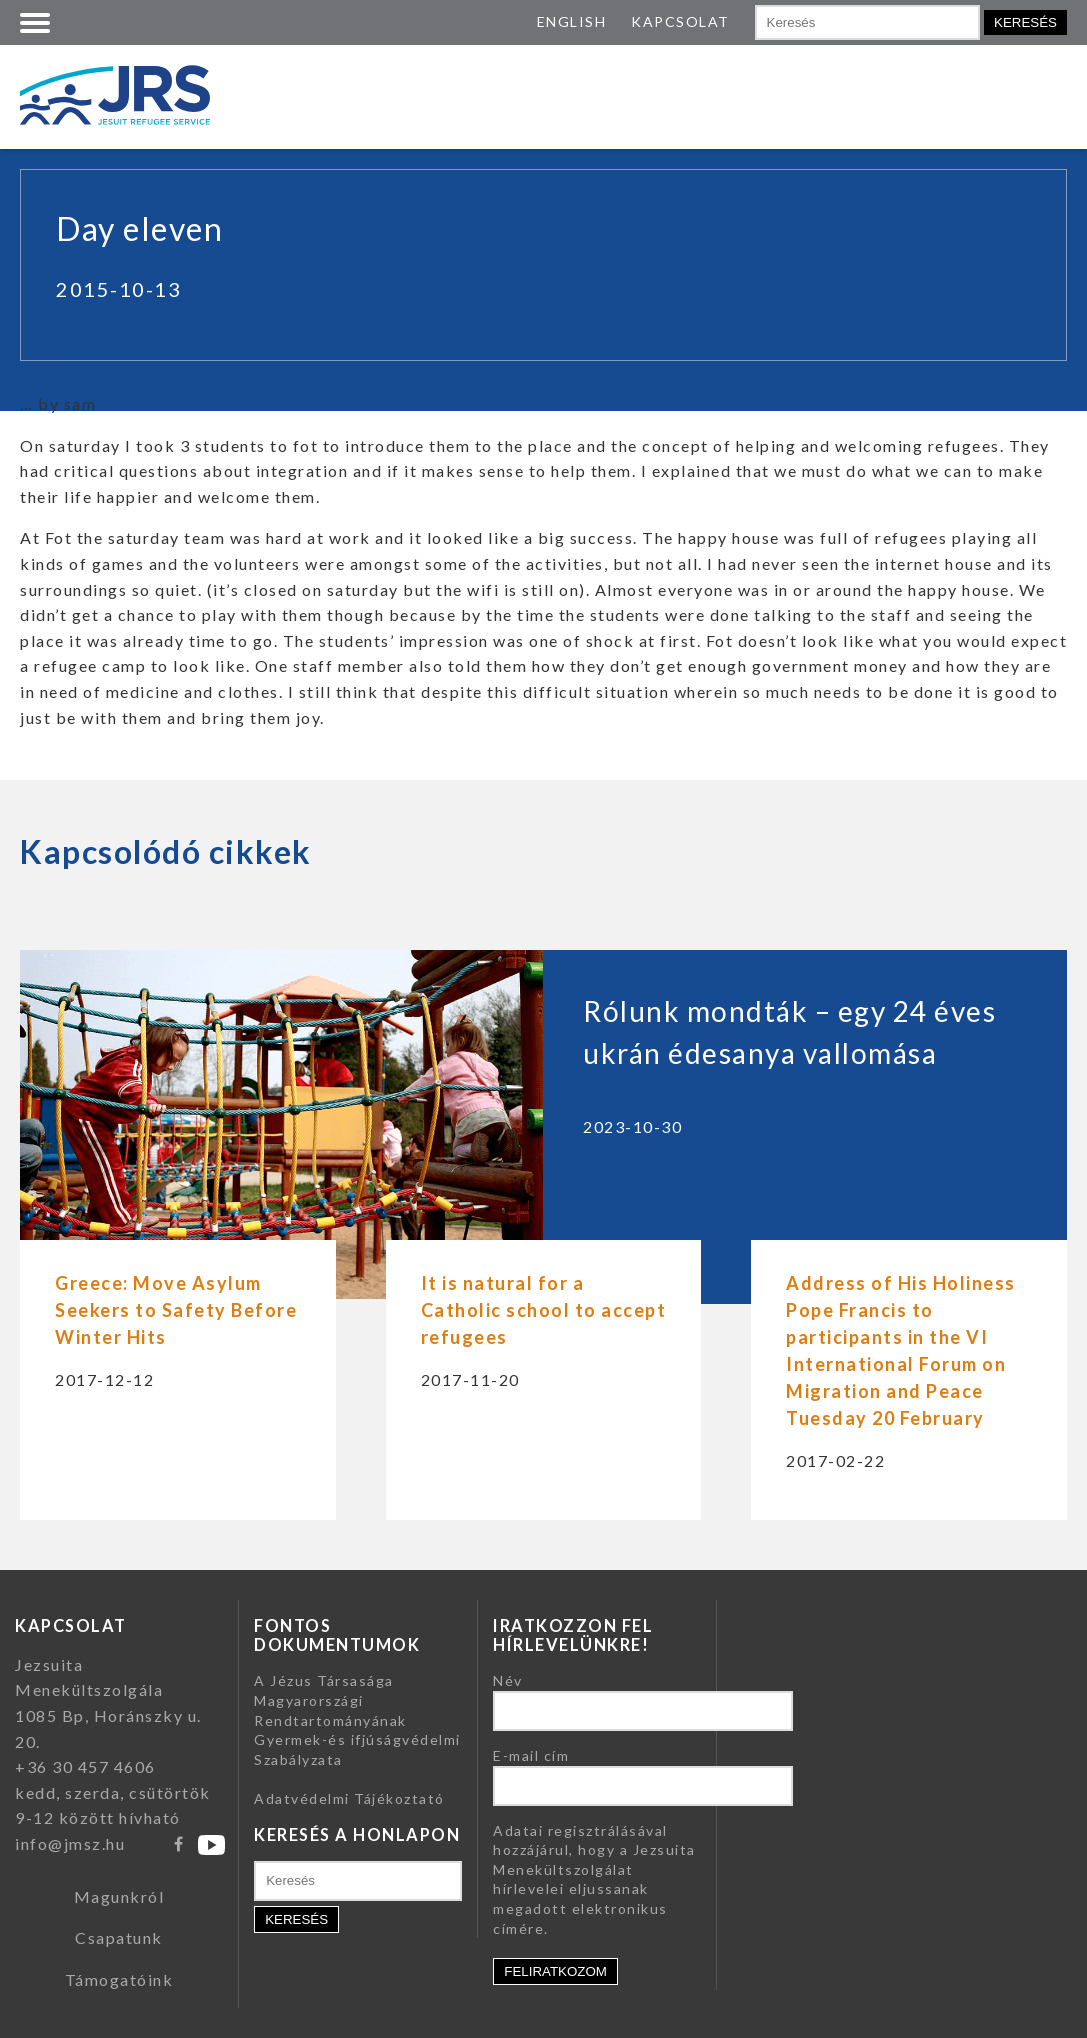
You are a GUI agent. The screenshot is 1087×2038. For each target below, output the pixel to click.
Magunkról (119, 1896)
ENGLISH (572, 21)
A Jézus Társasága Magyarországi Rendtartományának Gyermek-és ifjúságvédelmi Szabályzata (357, 1719)
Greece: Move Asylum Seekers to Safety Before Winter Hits (176, 1310)
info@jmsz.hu (70, 1843)
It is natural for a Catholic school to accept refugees (544, 1310)
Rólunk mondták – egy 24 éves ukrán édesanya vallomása (789, 1032)
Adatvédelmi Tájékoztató (349, 1798)
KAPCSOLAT (680, 21)
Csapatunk (119, 1937)
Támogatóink (119, 1979)
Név (508, 1680)
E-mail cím (531, 1755)
